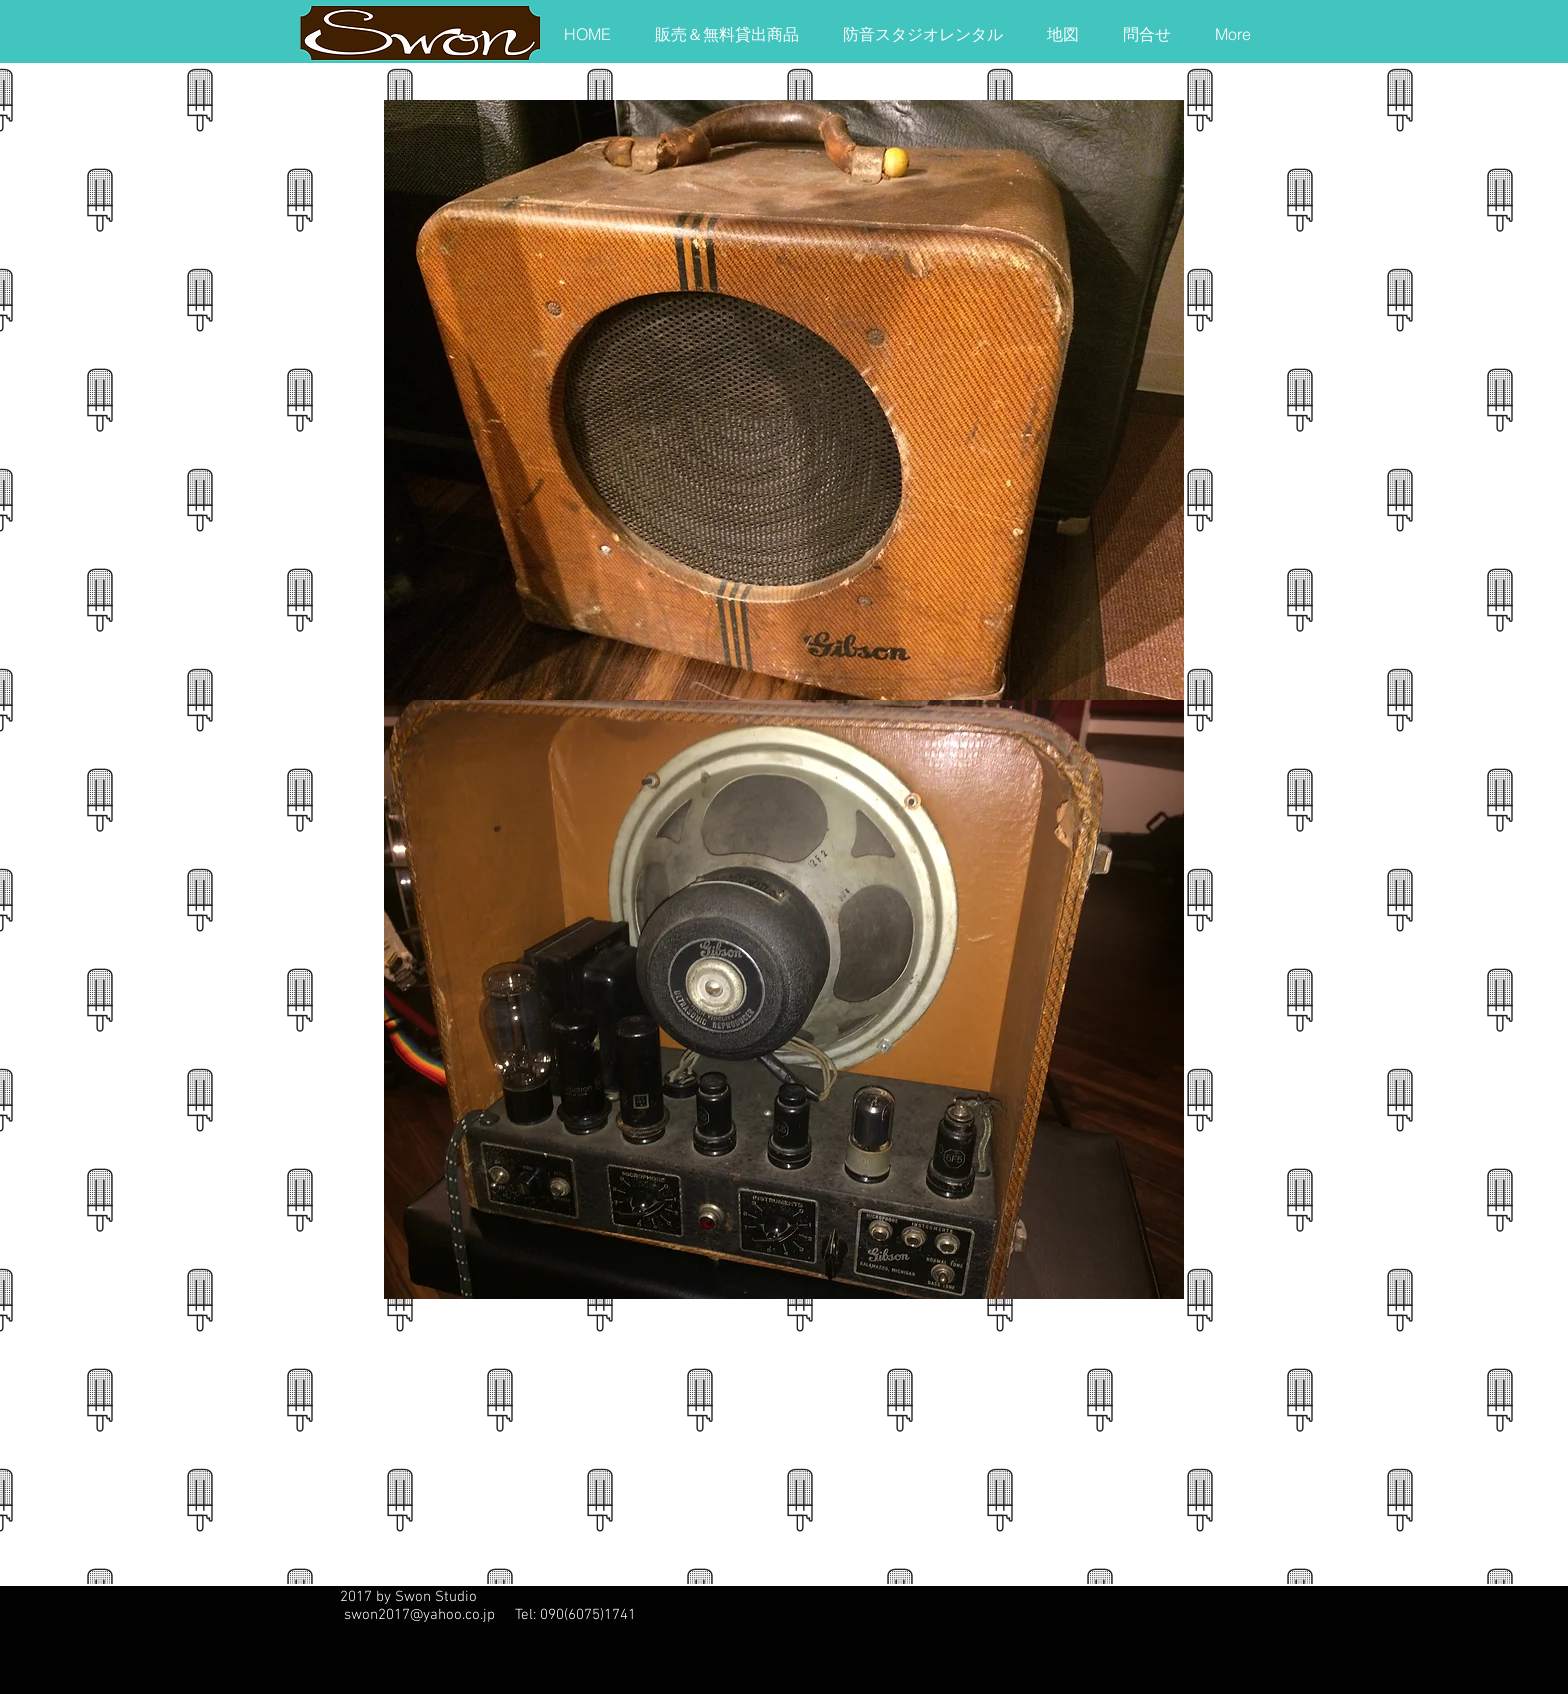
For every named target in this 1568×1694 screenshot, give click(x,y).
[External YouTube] (624, 1445)
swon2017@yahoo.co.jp (419, 1615)
